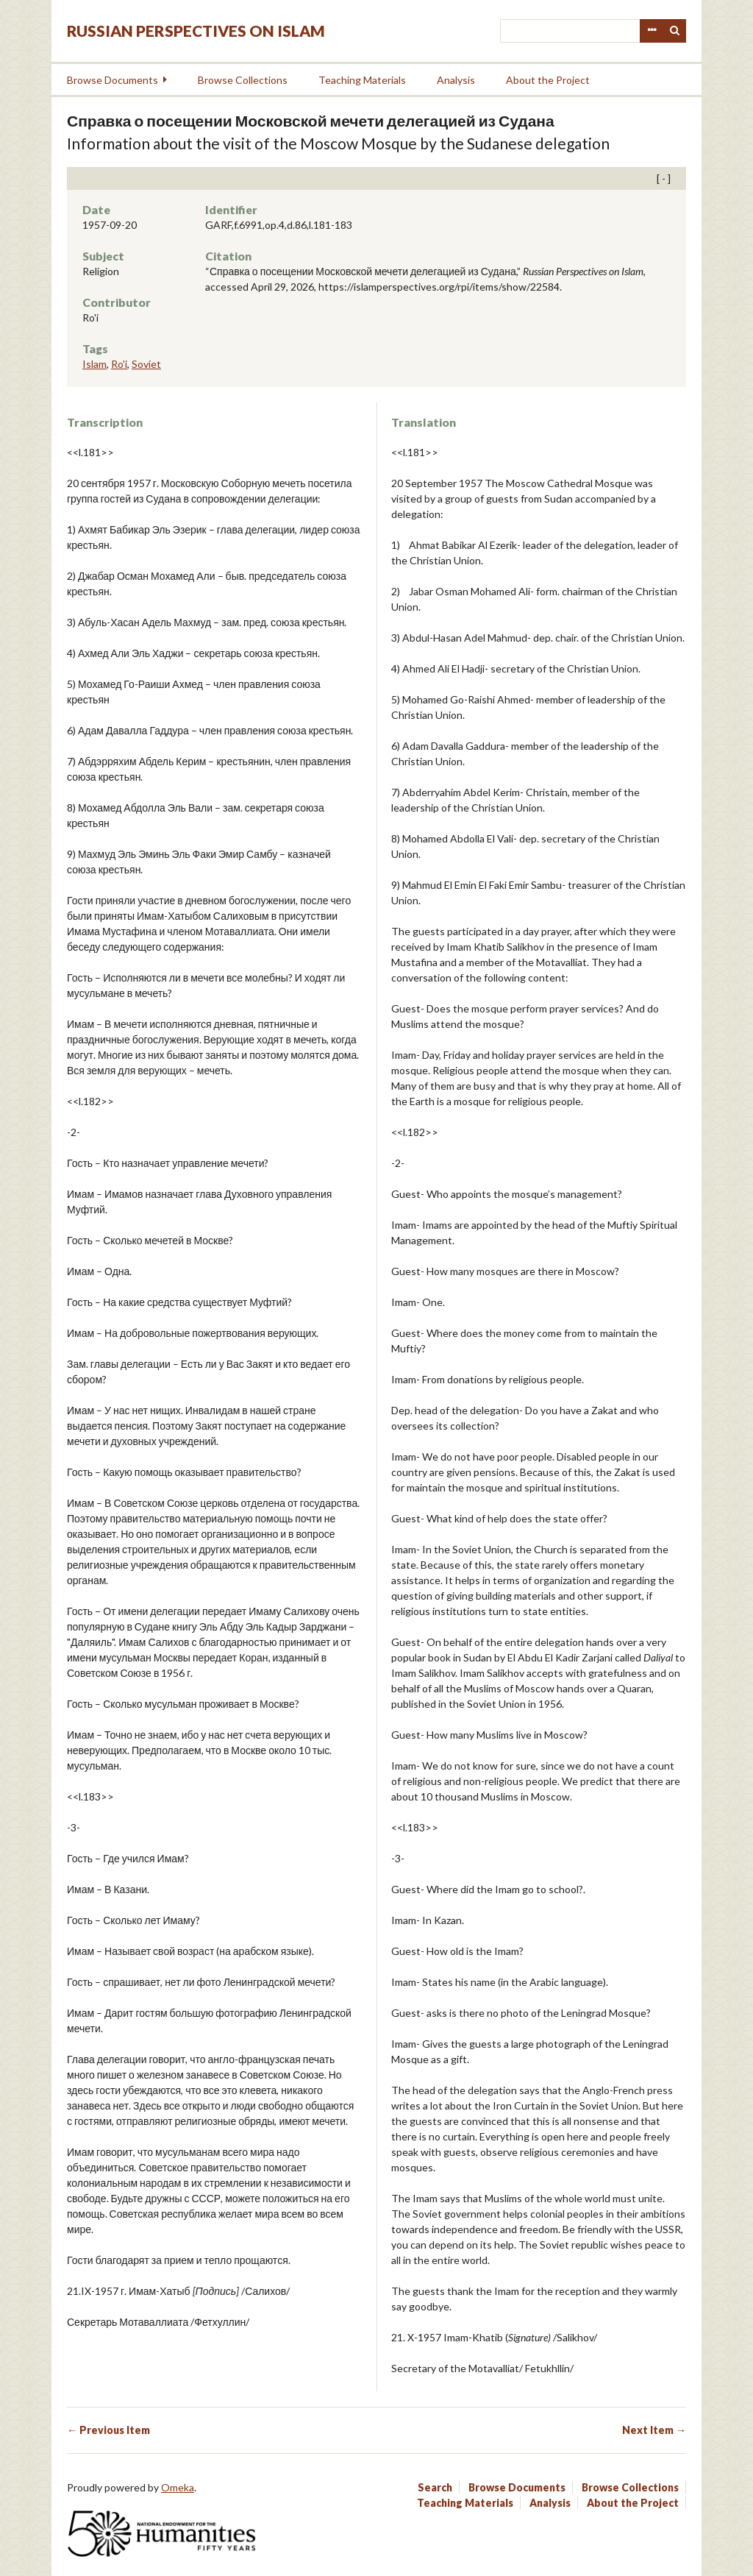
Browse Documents (112, 80)
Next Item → (654, 2430)
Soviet (146, 364)
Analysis (456, 80)
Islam (94, 364)
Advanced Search (651, 31)
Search (675, 31)
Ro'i (119, 364)
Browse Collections (243, 80)
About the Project (548, 80)
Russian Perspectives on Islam (196, 30)
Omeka (177, 2487)
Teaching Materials (362, 80)
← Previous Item (108, 2430)
